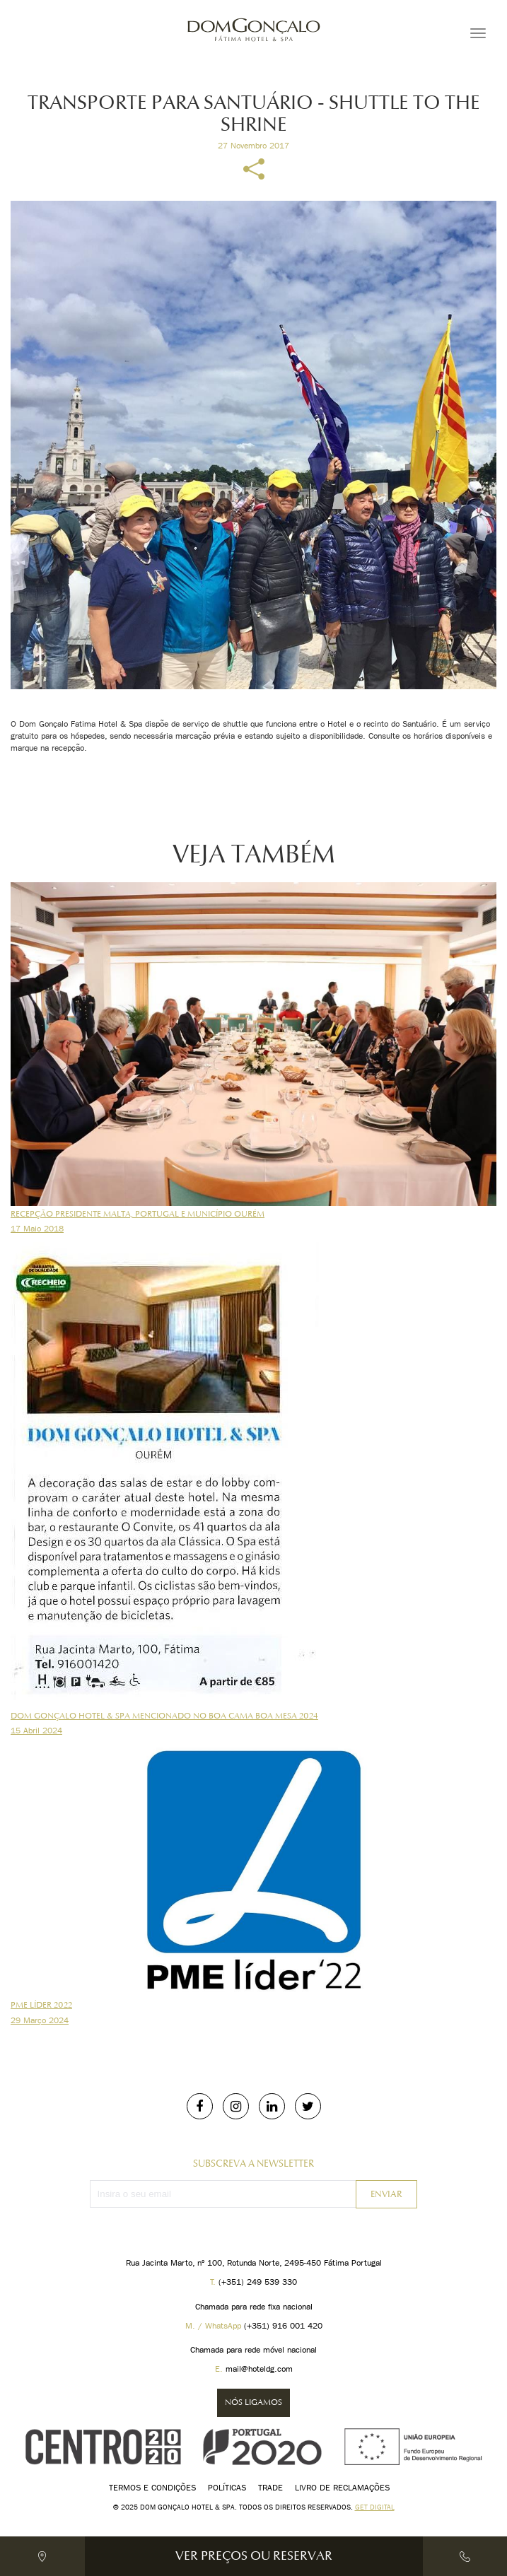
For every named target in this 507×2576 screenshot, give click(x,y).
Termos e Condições (152, 2487)
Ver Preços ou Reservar (253, 2555)
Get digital (375, 2507)
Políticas (227, 2487)
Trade (270, 2487)
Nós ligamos (253, 2402)
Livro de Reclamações (342, 2487)
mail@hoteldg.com (259, 2368)
